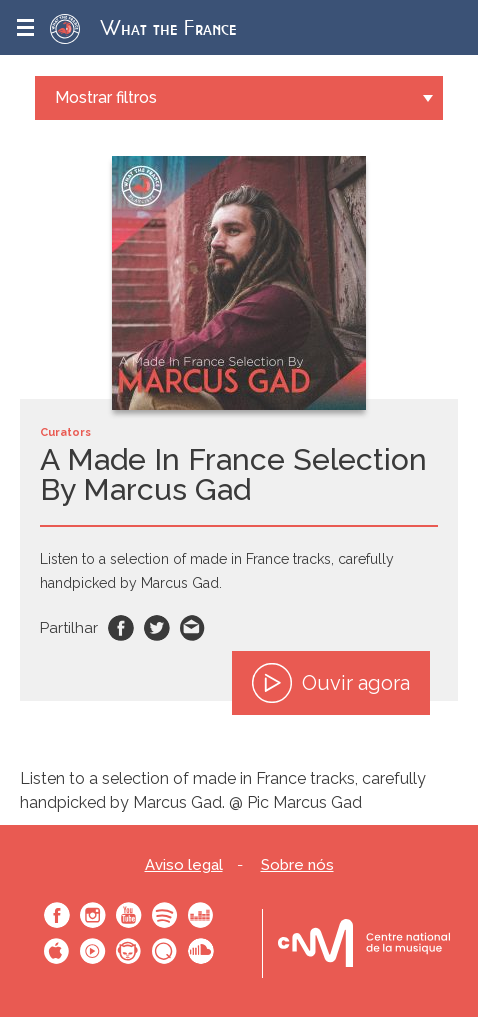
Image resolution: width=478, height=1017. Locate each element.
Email (193, 628)
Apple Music (57, 951)
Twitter (157, 628)
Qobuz (165, 951)
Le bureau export (364, 943)
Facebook (121, 628)
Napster (129, 951)
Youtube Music (93, 951)
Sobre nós (297, 865)
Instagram (93, 915)
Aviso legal (184, 865)
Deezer (201, 915)
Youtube (129, 915)
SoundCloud (201, 951)
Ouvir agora (331, 683)
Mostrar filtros (106, 97)
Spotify (165, 915)
